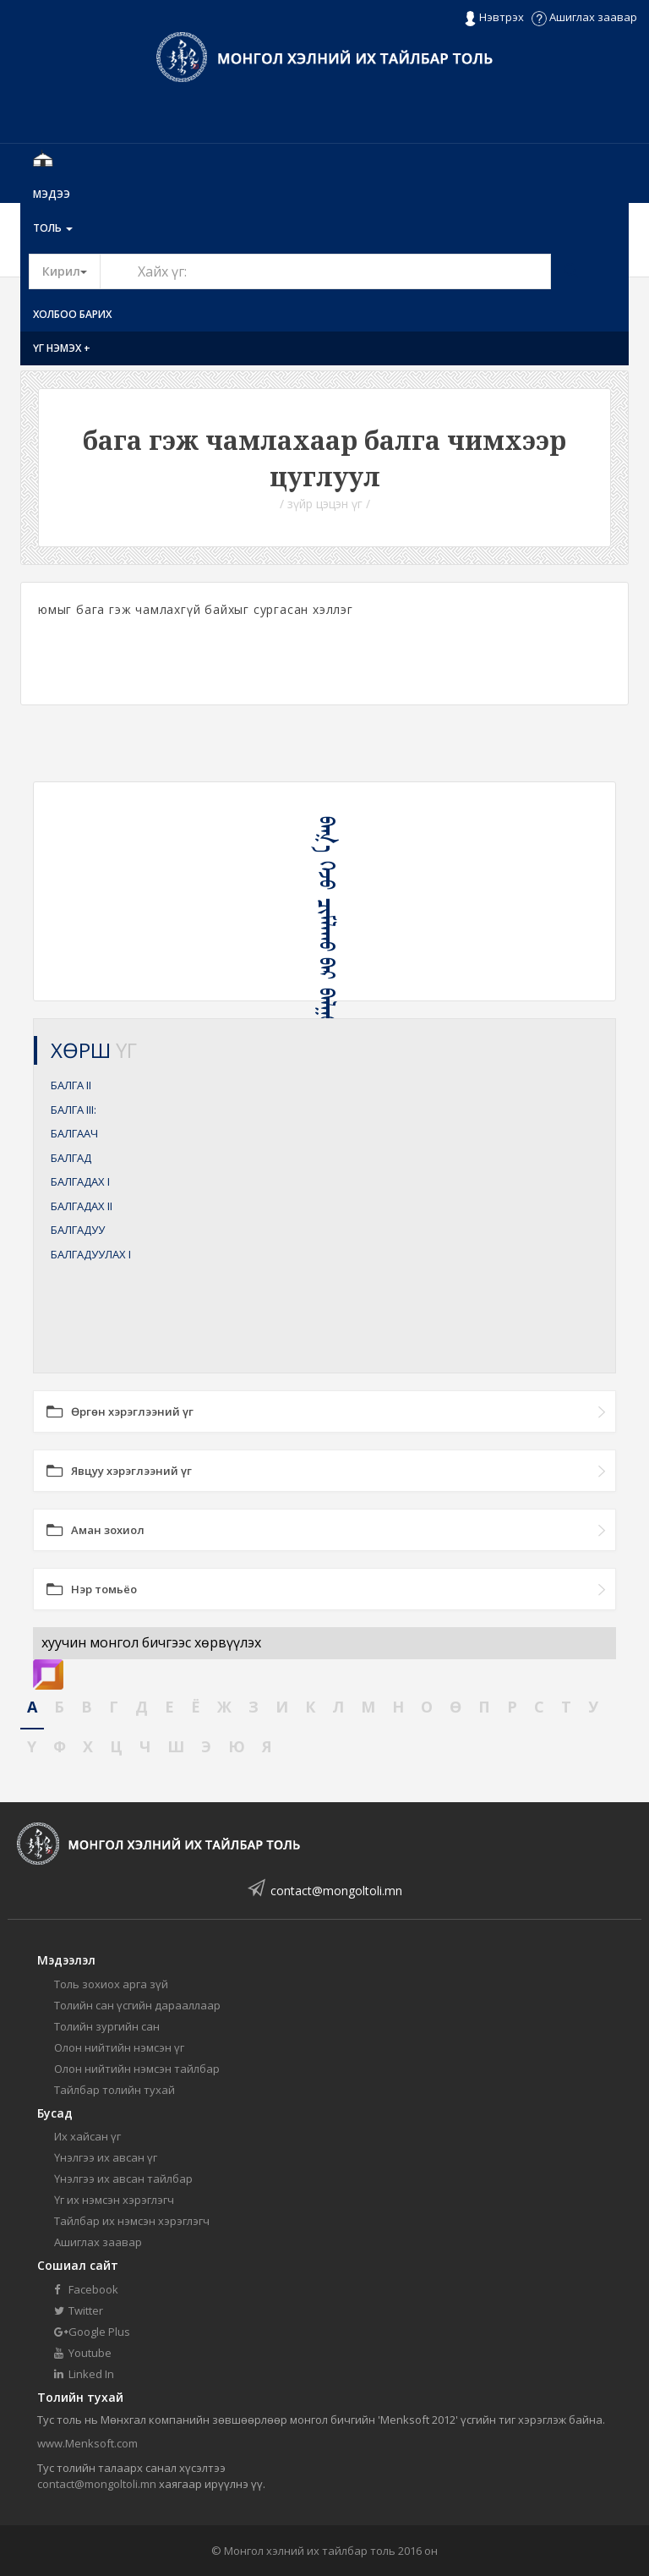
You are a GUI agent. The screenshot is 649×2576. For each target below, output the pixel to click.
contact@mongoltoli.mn (336, 1891)
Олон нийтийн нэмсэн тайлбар (137, 2068)
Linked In (84, 2373)
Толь (53, 228)
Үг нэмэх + (61, 348)
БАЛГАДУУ (78, 1229)
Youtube (83, 2352)
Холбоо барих (72, 314)
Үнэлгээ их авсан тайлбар (123, 2178)
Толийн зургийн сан (107, 2026)
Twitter (78, 2310)
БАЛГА (71, 1085)
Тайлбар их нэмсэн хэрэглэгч (132, 2220)
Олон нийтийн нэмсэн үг (119, 2047)
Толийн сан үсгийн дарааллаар (137, 2005)
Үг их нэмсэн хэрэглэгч (114, 2199)
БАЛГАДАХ (80, 1181)
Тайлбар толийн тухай (114, 2089)
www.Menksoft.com (87, 2443)
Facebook (86, 2289)
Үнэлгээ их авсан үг (105, 2157)
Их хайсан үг (87, 2136)
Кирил (71, 270)
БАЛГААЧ (74, 1133)
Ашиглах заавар (584, 17)
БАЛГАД (71, 1157)
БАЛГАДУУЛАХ (91, 1254)
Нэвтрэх (494, 17)
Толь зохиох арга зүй (111, 1984)
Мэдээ (51, 194)
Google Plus (92, 2331)
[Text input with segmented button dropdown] (325, 271)
